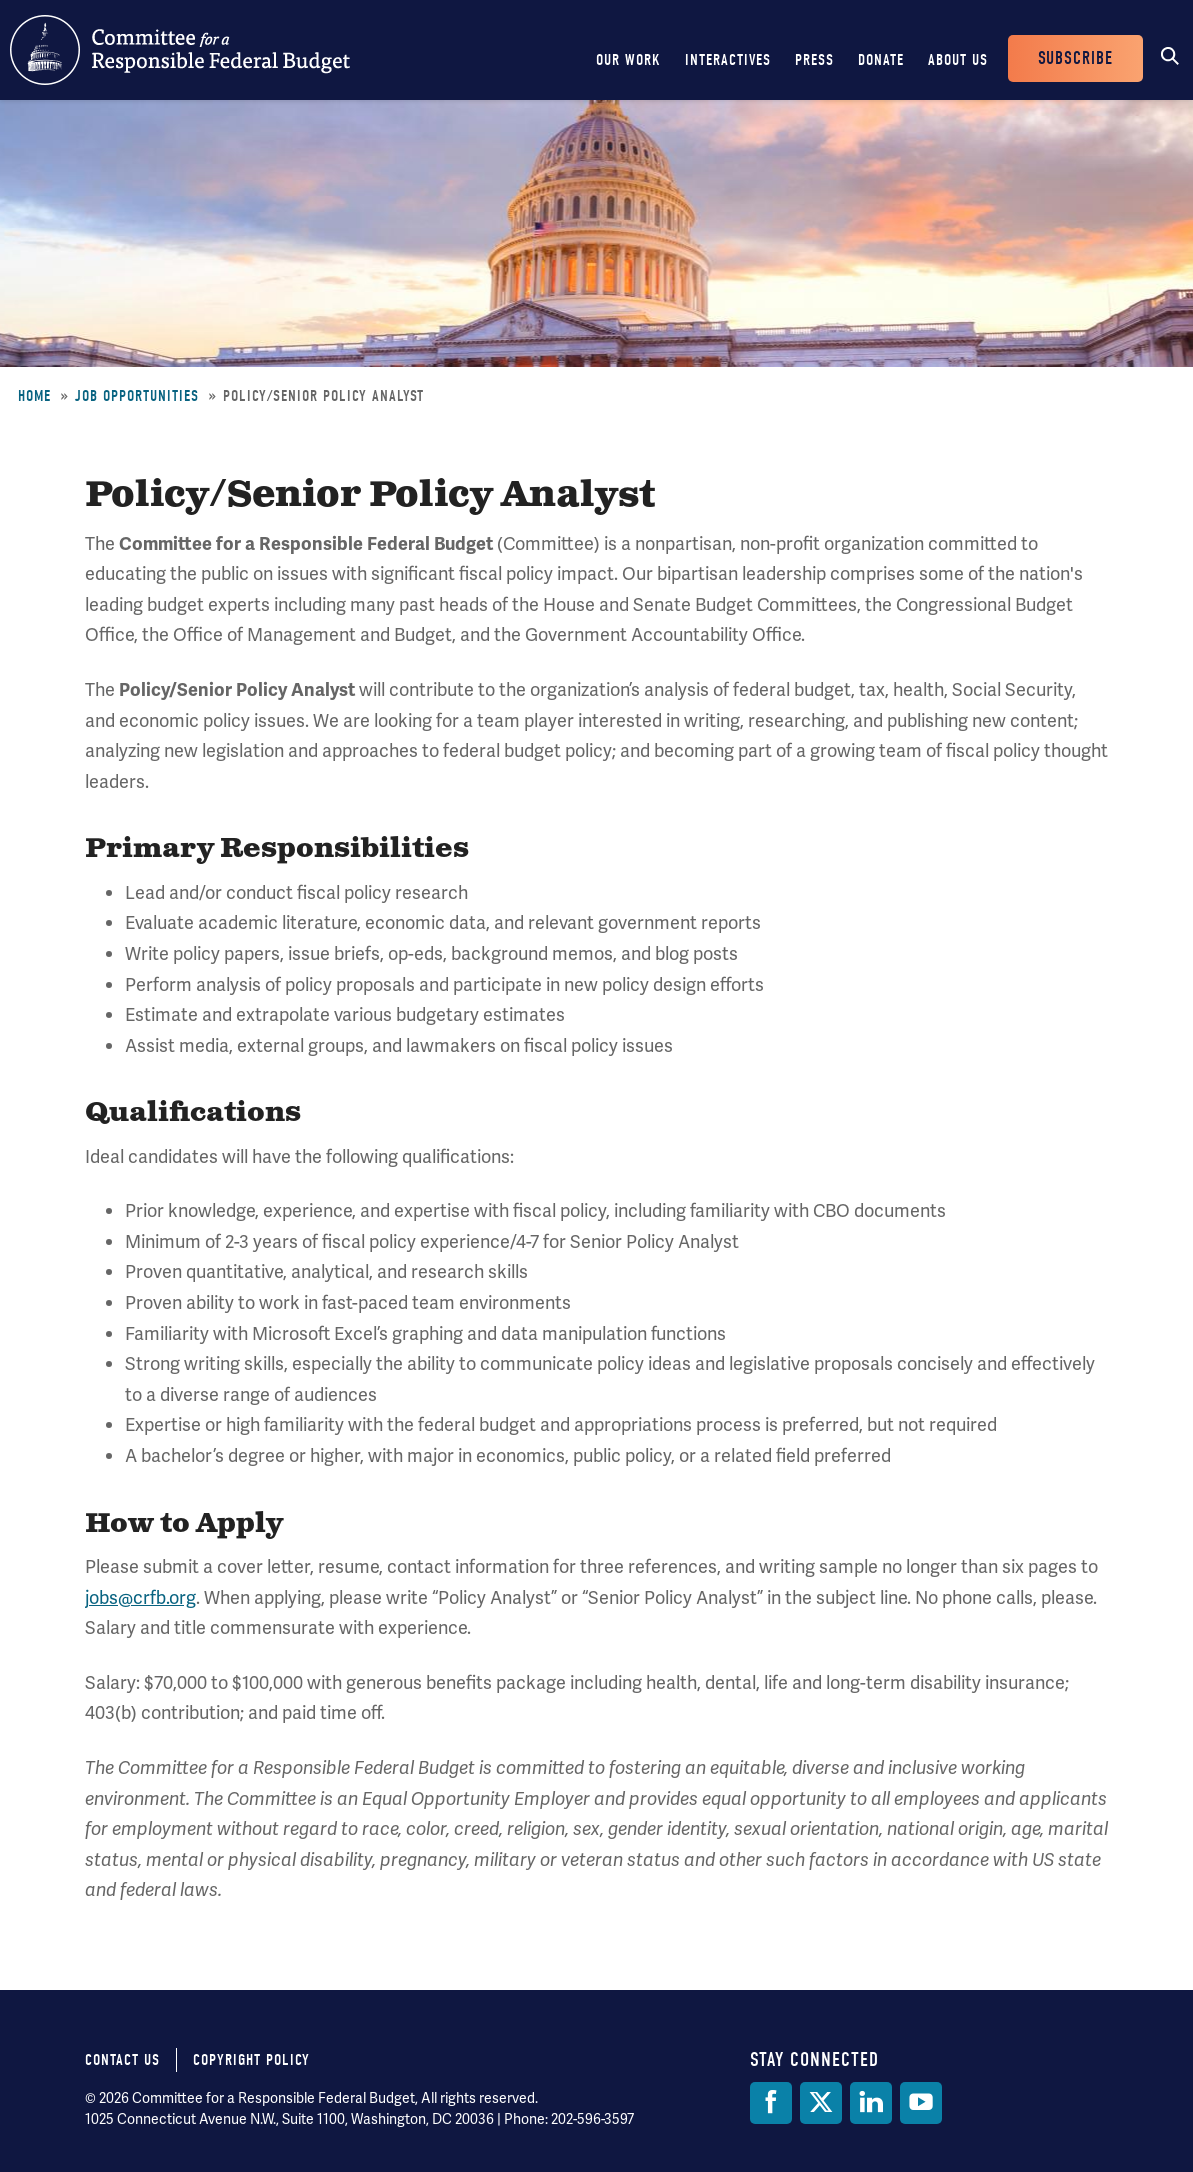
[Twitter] (821, 2103)
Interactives (728, 60)
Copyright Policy (251, 2060)
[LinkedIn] (871, 2103)
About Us (958, 60)
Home (34, 396)
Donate (881, 60)
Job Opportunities (137, 396)
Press (814, 60)
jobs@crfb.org (140, 1597)
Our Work (628, 60)
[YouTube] (921, 2103)
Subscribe (1075, 58)
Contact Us (122, 2060)
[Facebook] (771, 2103)
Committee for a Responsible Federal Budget (180, 50)
